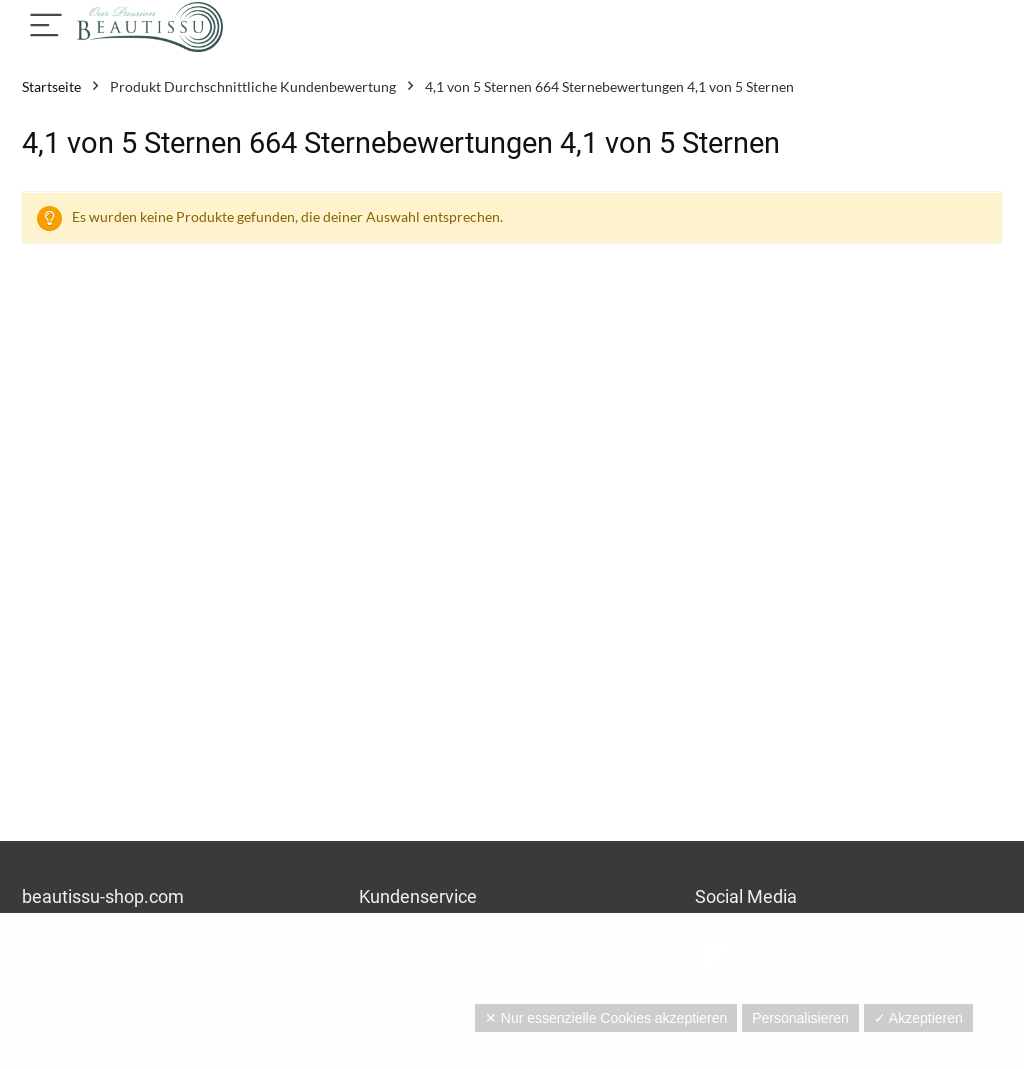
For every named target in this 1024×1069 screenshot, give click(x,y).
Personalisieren (800, 1018)
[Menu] (46, 26)
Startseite (51, 86)
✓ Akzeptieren (918, 1018)
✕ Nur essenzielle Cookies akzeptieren (606, 1018)
